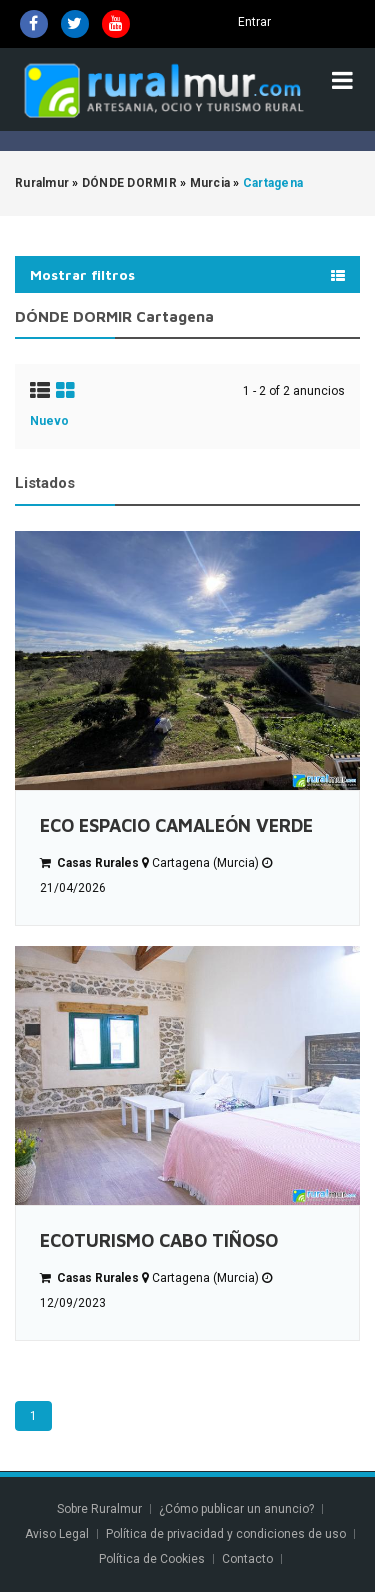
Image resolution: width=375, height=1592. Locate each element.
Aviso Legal (57, 1534)
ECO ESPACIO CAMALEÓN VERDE (176, 825)
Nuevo (49, 421)
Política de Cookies (152, 1559)
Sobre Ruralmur (99, 1509)
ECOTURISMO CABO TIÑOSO (159, 1240)
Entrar (254, 22)
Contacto (249, 1559)
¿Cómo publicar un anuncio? (236, 1509)
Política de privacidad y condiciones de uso (226, 1534)
